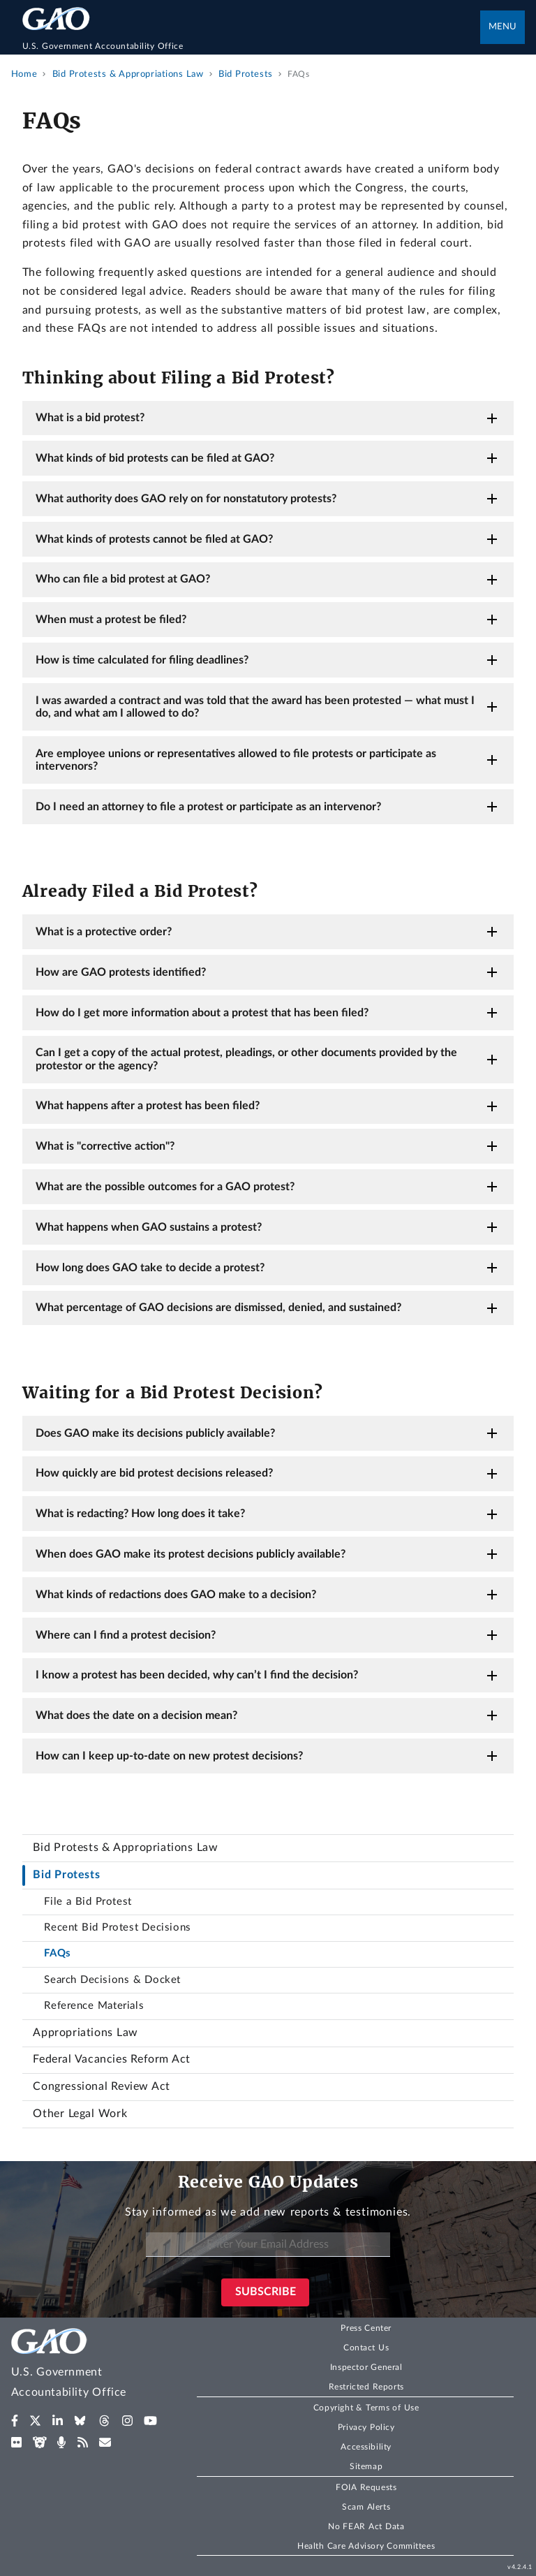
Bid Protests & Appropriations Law (125, 1847)
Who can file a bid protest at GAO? (123, 579)
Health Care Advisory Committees (366, 2546)
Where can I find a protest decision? (126, 1635)
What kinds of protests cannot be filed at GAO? (154, 539)
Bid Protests (66, 1874)
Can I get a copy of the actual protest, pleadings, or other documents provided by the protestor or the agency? (246, 1059)
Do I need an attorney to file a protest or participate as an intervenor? (208, 806)
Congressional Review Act (101, 2086)
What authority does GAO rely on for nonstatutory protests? (186, 498)
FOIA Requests (366, 2487)
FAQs (57, 1953)
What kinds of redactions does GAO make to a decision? (176, 1594)
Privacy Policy (366, 2427)
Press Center (366, 2328)
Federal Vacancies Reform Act (111, 2059)
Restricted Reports (366, 2387)
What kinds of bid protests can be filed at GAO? (155, 458)
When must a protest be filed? (111, 619)
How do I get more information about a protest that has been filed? (202, 1012)
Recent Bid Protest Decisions (117, 1927)
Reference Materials (94, 2005)
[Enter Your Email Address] (268, 2244)
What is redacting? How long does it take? (140, 1513)
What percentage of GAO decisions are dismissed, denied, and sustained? (218, 1307)
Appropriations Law (85, 2032)
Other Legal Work (80, 2113)
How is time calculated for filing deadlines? (142, 660)
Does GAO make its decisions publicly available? (155, 1433)
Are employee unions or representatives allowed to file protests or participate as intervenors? (236, 760)
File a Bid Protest (87, 1901)
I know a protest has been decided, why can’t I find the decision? (197, 1675)
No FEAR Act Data (366, 2526)
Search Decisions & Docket (112, 1980)
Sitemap (366, 2466)
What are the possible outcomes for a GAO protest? (165, 1186)
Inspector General (366, 2367)
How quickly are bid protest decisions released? (154, 1473)
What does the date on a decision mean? (136, 1715)
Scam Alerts (366, 2507)
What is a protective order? (104, 931)
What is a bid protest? (90, 417)
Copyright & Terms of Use (366, 2407)
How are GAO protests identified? (121, 972)
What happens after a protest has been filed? (148, 1105)
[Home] (251, 46)
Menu (502, 26)
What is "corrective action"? (105, 1146)
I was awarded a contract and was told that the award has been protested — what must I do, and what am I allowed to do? (255, 707)
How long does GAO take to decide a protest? (150, 1267)
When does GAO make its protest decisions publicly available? (190, 1554)
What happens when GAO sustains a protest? (149, 1227)
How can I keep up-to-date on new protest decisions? (169, 1756)
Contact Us (366, 2347)
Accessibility (366, 2447)
